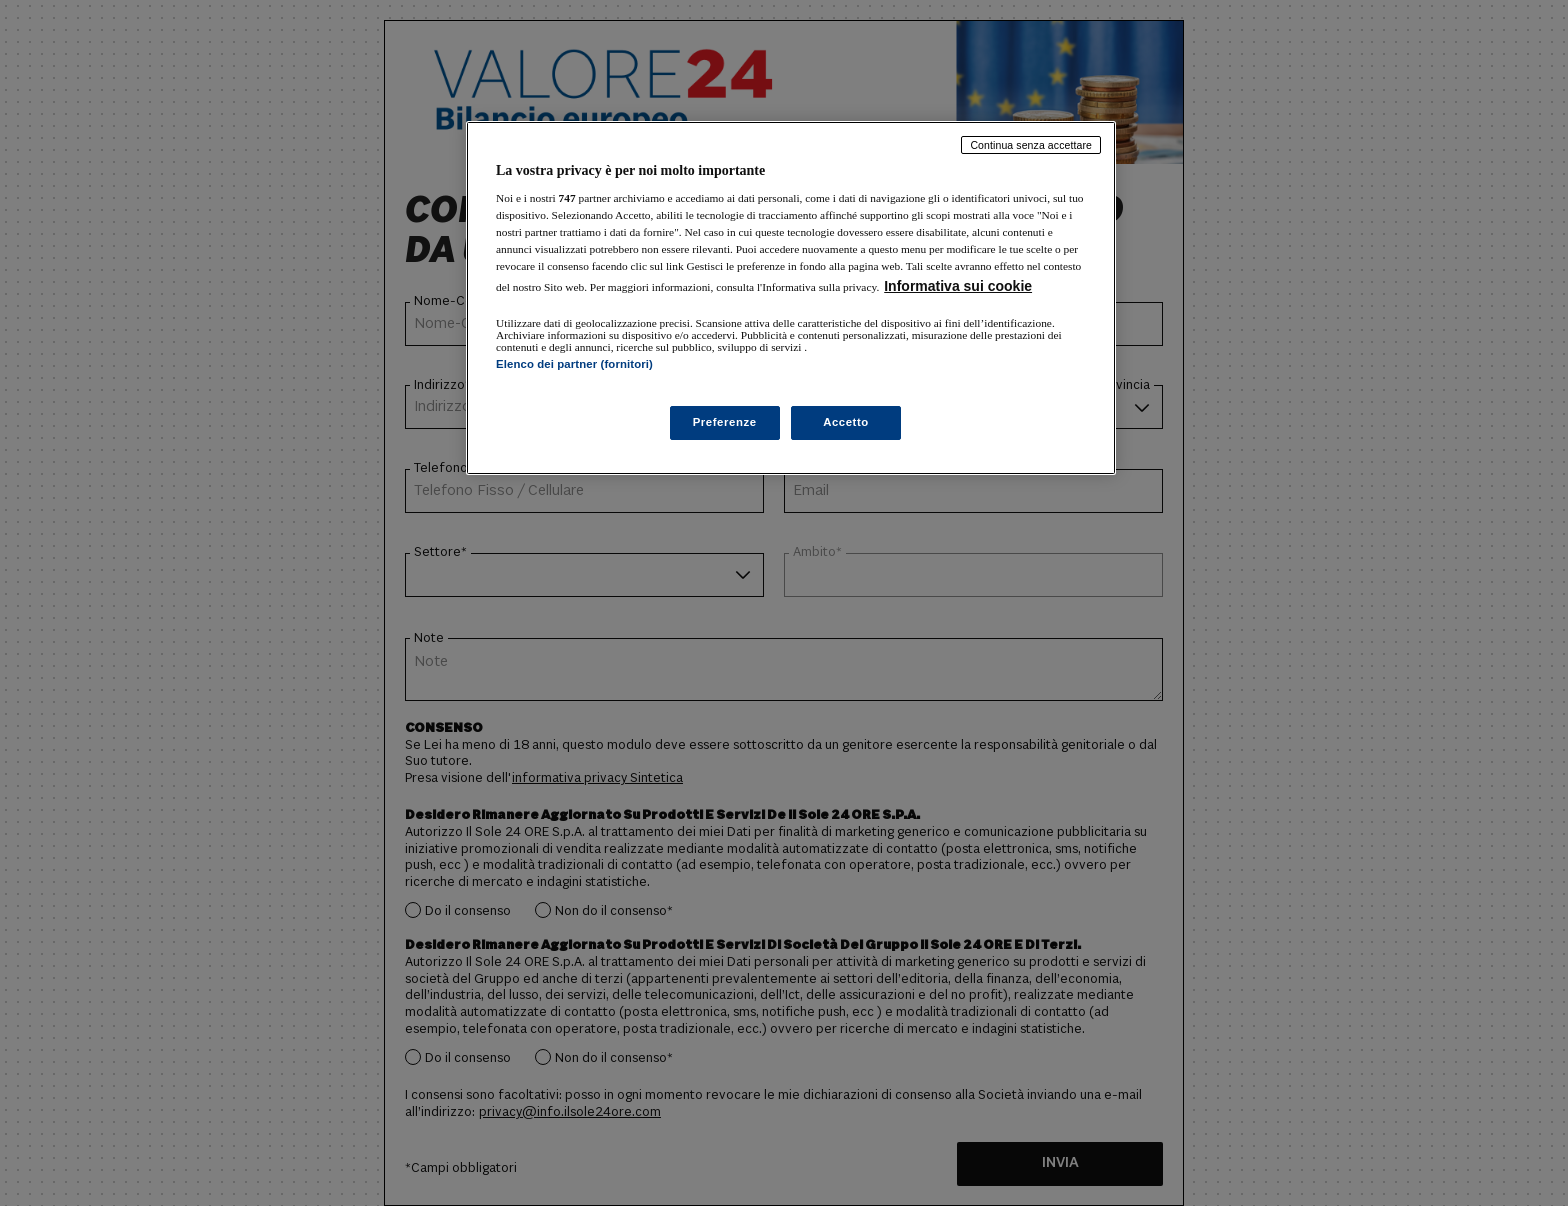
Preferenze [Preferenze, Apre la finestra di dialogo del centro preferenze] (725, 422)
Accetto (846, 422)
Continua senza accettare (1031, 145)
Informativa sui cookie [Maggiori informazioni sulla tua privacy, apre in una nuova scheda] (958, 286)
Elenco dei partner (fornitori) (574, 364)
